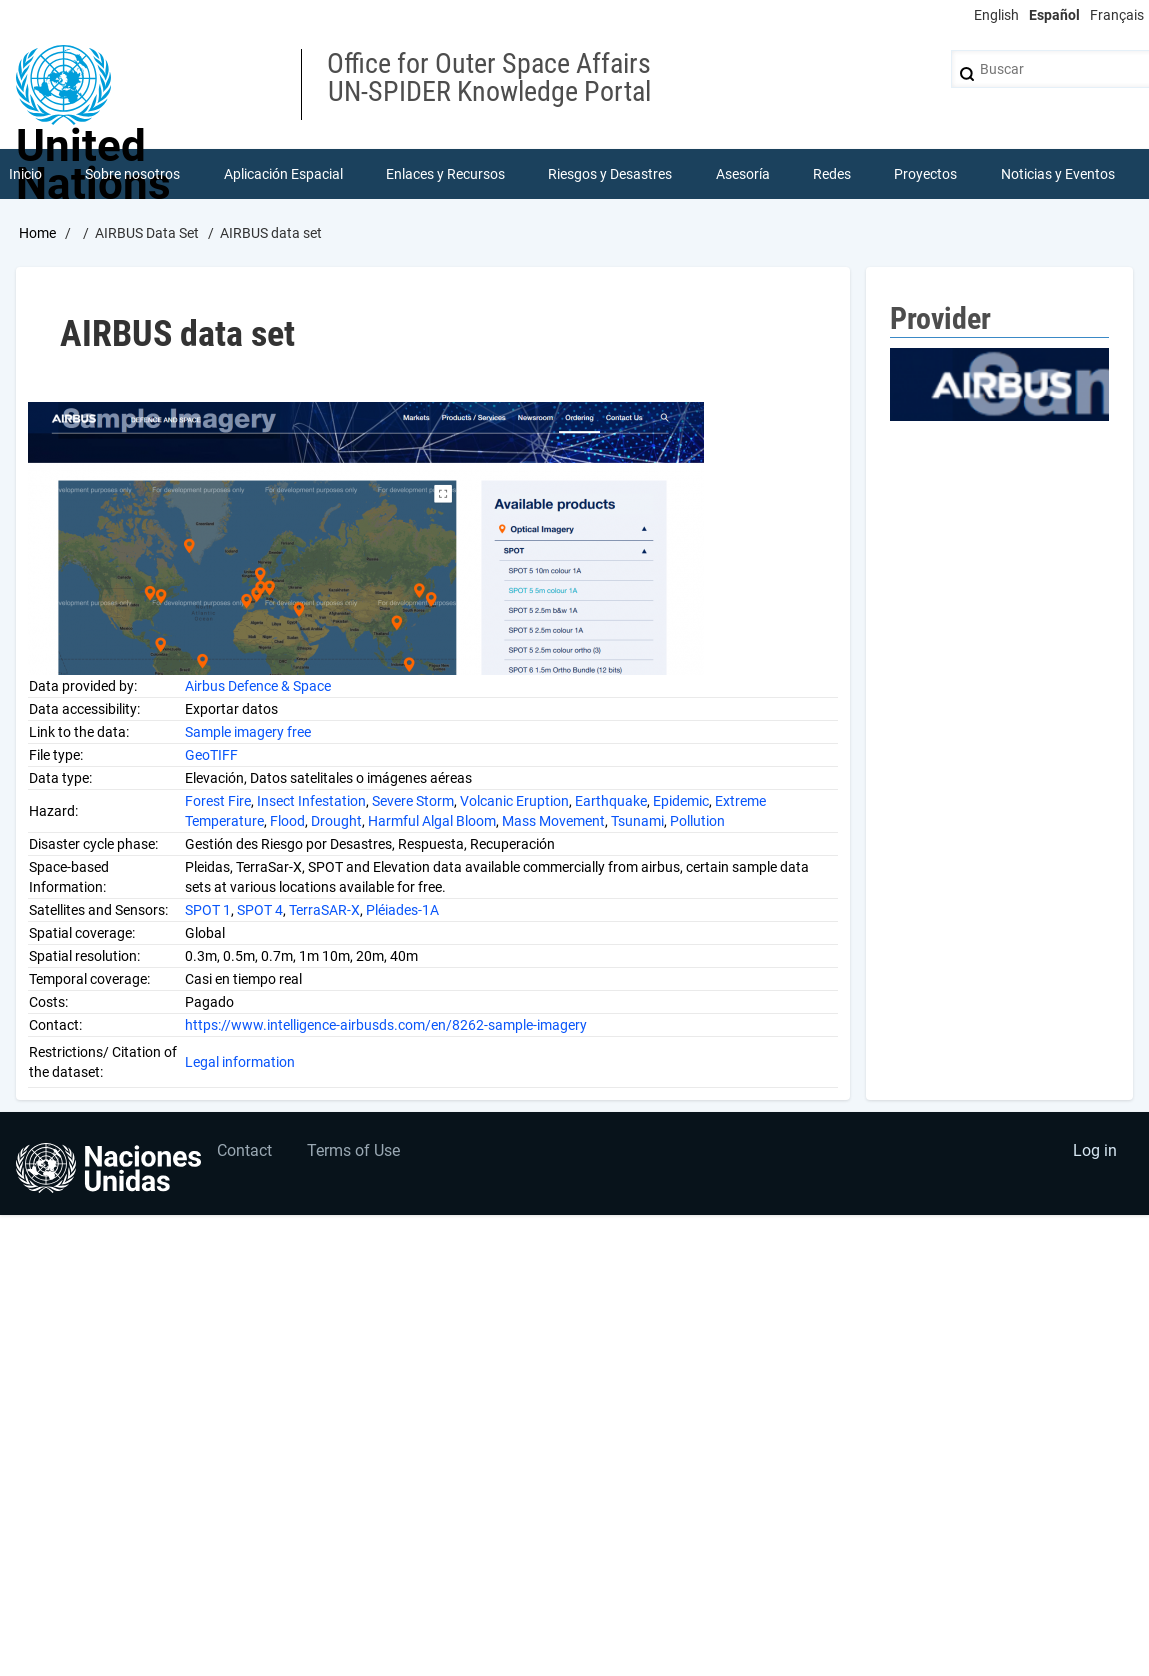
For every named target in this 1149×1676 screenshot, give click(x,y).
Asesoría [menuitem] (743, 174)
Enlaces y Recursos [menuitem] (445, 174)
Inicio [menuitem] (25, 174)
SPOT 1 (208, 910)
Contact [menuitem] (244, 1150)
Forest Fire (218, 801)
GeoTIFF (211, 755)
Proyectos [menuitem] (925, 174)
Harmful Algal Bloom (432, 821)
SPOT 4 (260, 910)
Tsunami (637, 821)
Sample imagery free (248, 732)
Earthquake (611, 801)
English (996, 15)
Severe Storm (413, 801)
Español (1054, 15)
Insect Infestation (311, 801)
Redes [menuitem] (832, 174)
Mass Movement (553, 821)
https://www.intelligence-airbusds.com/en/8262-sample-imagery (386, 1025)
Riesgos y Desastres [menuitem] (610, 174)
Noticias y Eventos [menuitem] (1058, 174)
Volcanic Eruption (514, 801)
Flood (287, 821)
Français (1117, 15)
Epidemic (681, 801)
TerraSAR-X (324, 910)
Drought (336, 821)
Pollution (697, 821)
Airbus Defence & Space (258, 686)
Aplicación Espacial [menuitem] (283, 174)
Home (37, 233)
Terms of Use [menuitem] (353, 1150)
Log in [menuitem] (1095, 1150)
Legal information (240, 1062)
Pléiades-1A (402, 910)
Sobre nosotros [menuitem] (132, 174)
